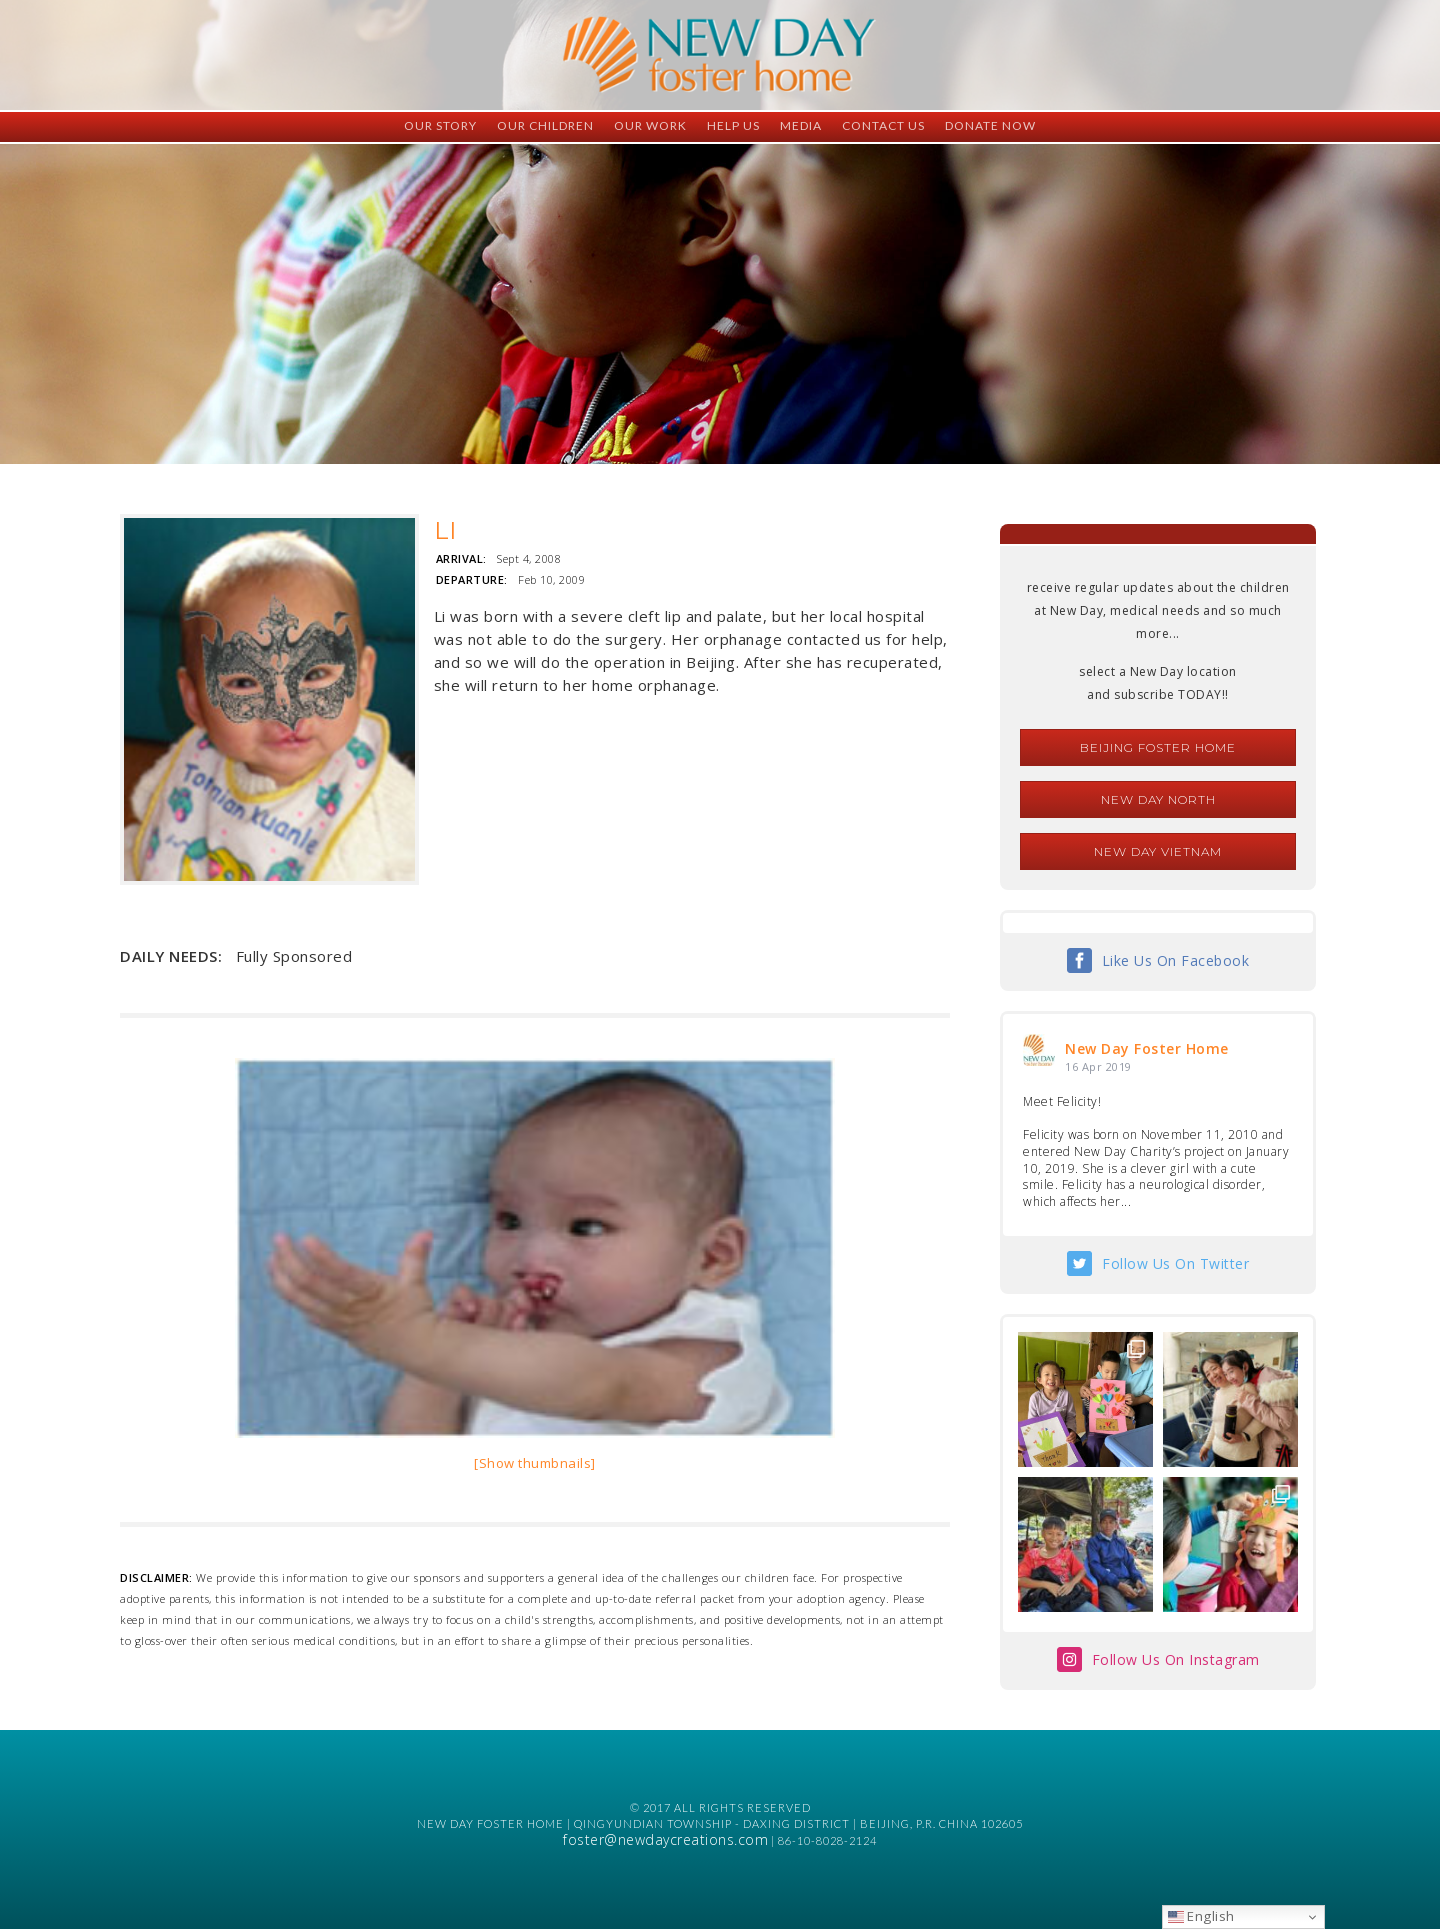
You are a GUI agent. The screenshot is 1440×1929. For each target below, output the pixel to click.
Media (801, 125)
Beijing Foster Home (1158, 747)
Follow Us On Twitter (1175, 1263)
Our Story (440, 125)
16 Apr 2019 (1098, 1066)
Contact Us (883, 125)
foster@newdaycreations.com (665, 1839)
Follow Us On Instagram (1176, 1659)
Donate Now (990, 125)
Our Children (545, 125)
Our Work (650, 125)
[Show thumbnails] (535, 1463)
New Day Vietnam (1158, 851)
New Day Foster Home (1147, 1048)
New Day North (1158, 799)
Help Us (733, 125)
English (1201, 1916)
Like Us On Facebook (1176, 960)
